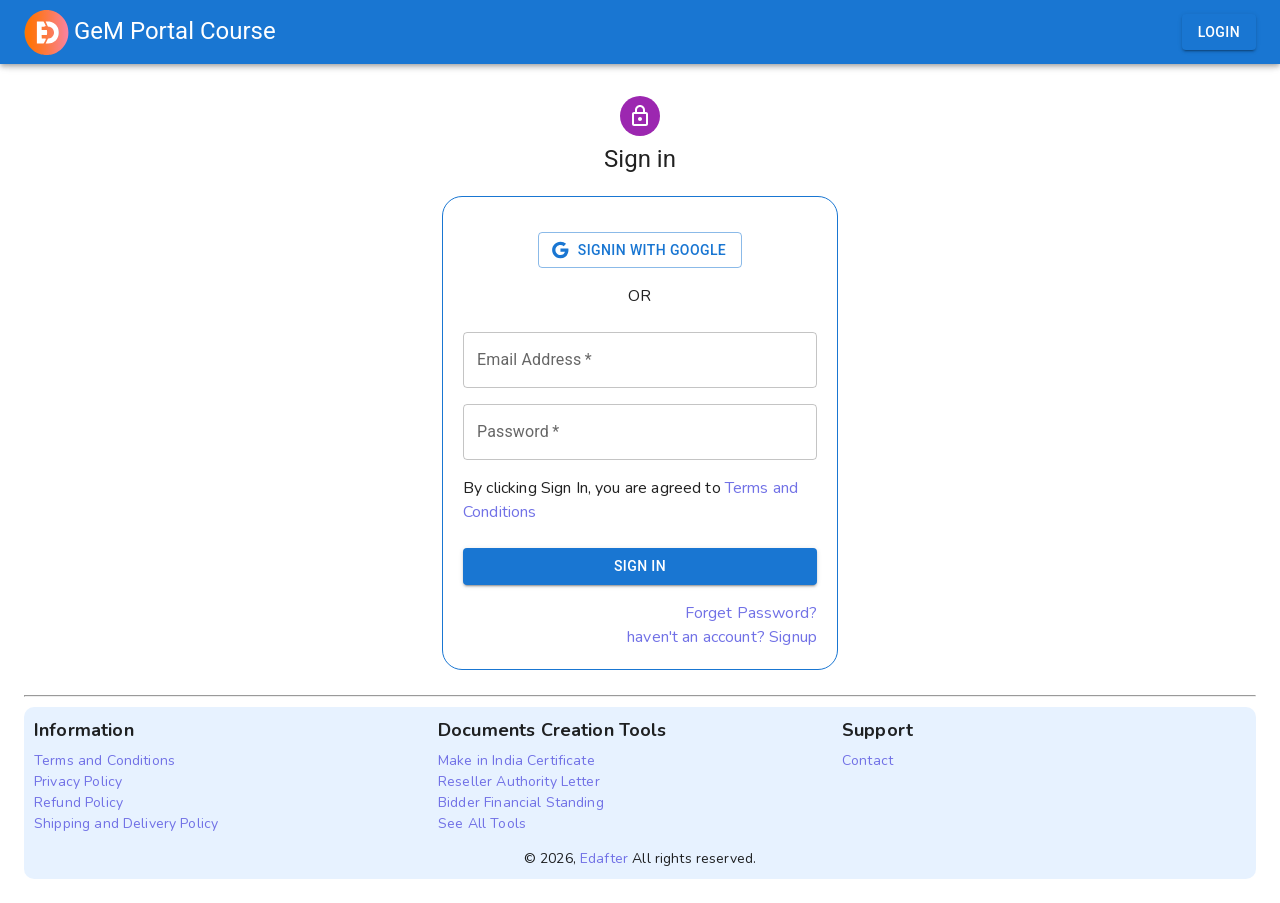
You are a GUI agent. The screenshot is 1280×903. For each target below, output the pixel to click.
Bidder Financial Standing (521, 802)
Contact (867, 760)
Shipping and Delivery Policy (126, 823)
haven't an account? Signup (722, 637)
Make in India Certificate (516, 760)
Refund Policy (78, 802)
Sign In (640, 566)
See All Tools (482, 823)
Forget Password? (751, 613)
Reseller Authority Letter (519, 781)
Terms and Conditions (104, 760)
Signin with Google (640, 250)
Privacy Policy (78, 781)
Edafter (604, 858)
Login (1219, 32)
